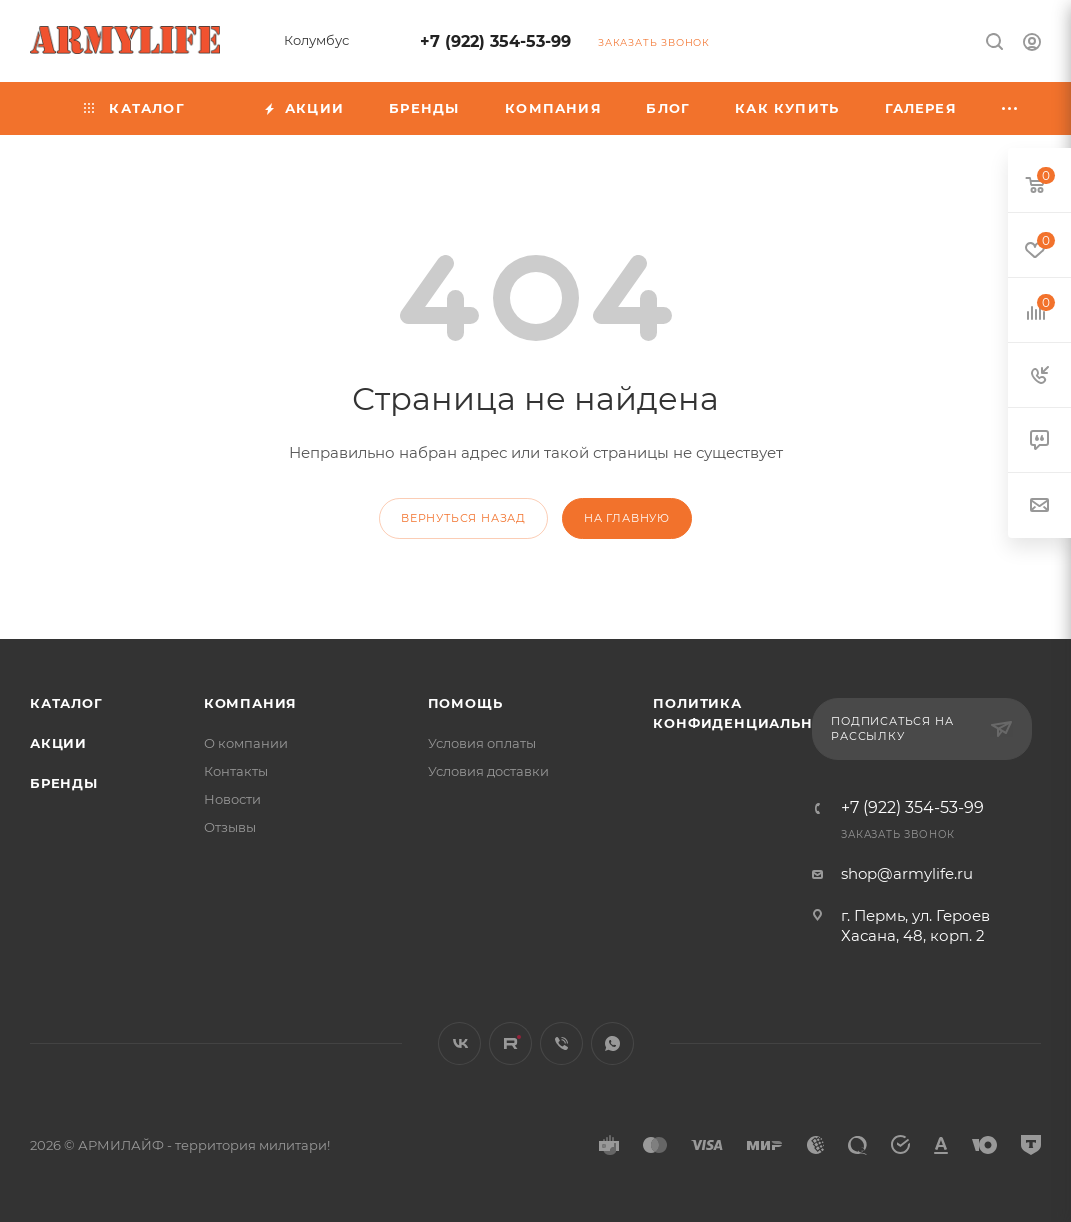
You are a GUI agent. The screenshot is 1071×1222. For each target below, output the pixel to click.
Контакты (236, 771)
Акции (58, 743)
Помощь (465, 703)
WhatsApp (612, 1043)
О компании (246, 743)
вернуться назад (463, 518)
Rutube (510, 1043)
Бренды (64, 783)
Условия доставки (488, 771)
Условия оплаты (482, 743)
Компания (250, 703)
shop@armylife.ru (907, 873)
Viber (561, 1043)
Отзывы (230, 827)
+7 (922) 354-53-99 (495, 41)
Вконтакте (459, 1043)
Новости (232, 799)
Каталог (66, 703)
